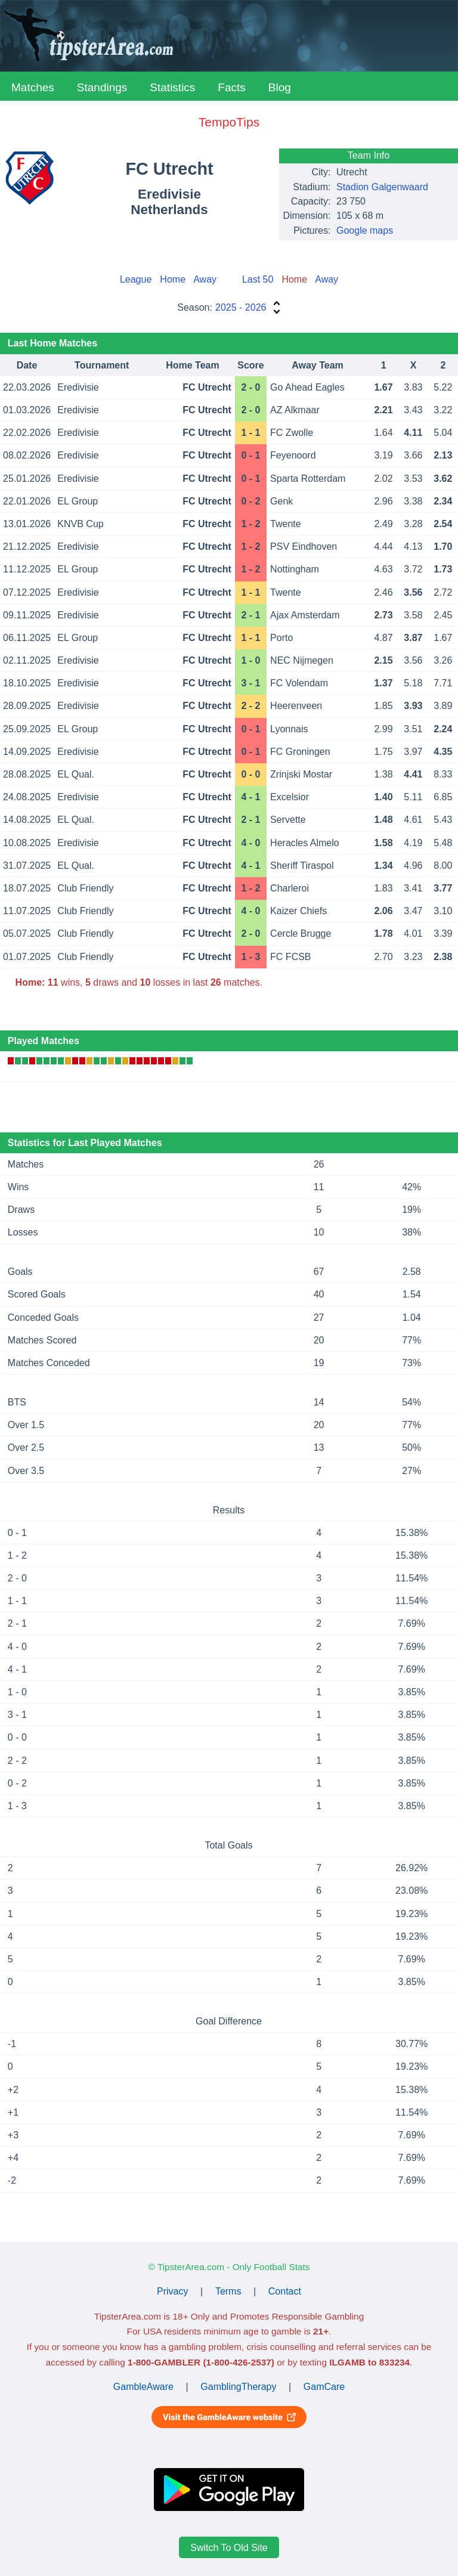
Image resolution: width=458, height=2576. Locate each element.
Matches (32, 87)
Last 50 (257, 279)
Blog (279, 87)
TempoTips (229, 122)
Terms (228, 2291)
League (135, 279)
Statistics (172, 87)
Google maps (364, 230)
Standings (102, 87)
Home (172, 279)
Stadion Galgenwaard (382, 187)
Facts (231, 87)
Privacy (172, 2291)
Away (204, 279)
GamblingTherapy (238, 2387)
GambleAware (143, 2387)
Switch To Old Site (229, 2547)
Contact (284, 2291)
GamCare (324, 2387)
